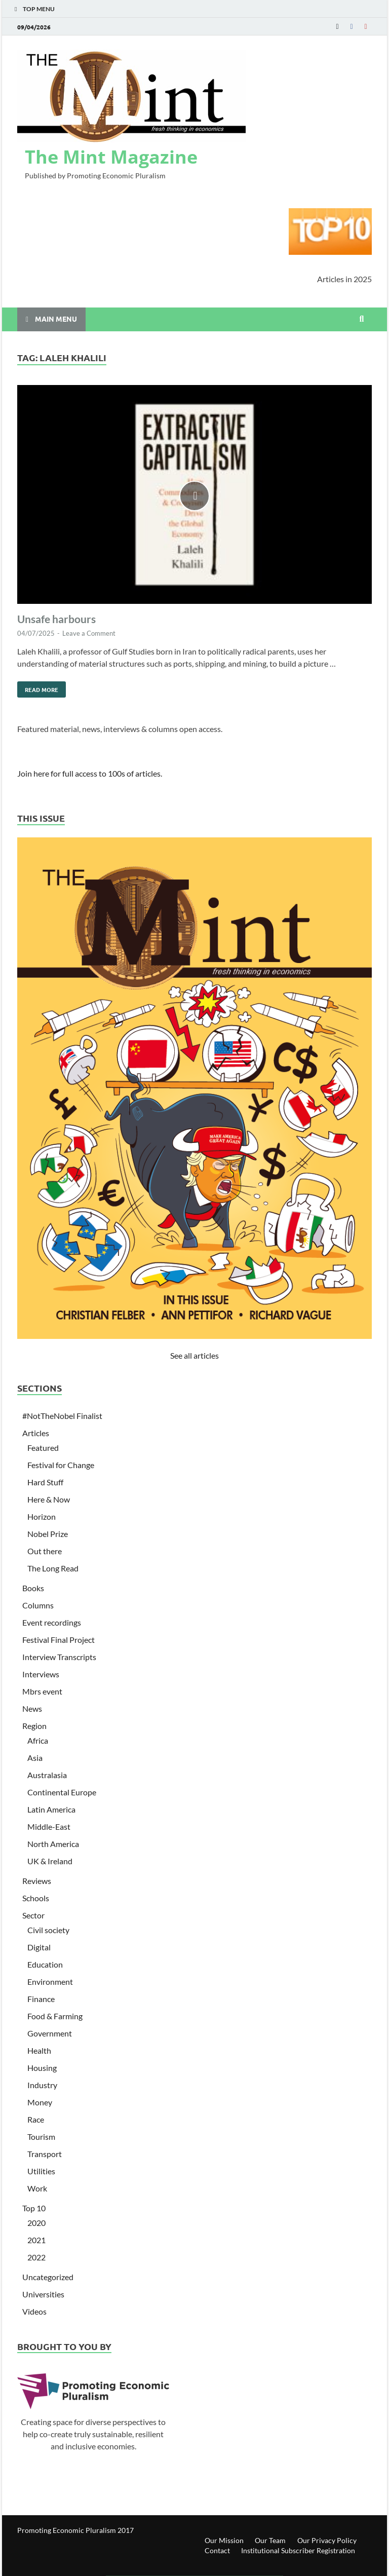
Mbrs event (42, 1691)
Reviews (36, 1881)
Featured (43, 1447)
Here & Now (48, 1499)
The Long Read (53, 1568)
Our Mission (224, 2540)
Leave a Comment (88, 633)
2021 (36, 2240)
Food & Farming (55, 2016)
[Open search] (361, 319)
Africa (37, 1740)
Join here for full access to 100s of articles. (89, 773)
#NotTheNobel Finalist (62, 1415)
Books (33, 1588)
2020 (36, 2222)
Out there (44, 1551)
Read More (37, 687)
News (32, 1708)
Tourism (41, 2136)
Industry (42, 2085)
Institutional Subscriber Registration (298, 2550)
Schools (35, 1898)
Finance (41, 1999)
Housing (42, 2067)
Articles (35, 1433)
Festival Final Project (58, 1639)
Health (39, 2050)
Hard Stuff (45, 1482)
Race (35, 2119)
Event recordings (51, 1622)
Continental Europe (61, 1792)
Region (34, 1726)
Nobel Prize (47, 1534)
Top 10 (34, 2208)
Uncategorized (47, 2277)
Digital (39, 1947)
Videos (34, 2311)
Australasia (47, 1775)
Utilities (41, 2171)
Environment (50, 1981)
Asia (35, 1757)
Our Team (270, 2540)
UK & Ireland (49, 1861)
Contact (217, 2550)
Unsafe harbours (56, 618)
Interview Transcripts (59, 1657)
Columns (38, 1605)
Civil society (48, 1930)
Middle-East (48, 1826)
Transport (44, 2154)
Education (45, 1964)
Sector (33, 1915)
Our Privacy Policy (327, 2540)
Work (37, 2188)
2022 (36, 2257)
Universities (43, 2294)
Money (39, 2102)
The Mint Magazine (111, 156)
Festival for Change (60, 1465)
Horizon (41, 1516)
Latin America (51, 1809)
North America (53, 1844)
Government (49, 2033)
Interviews (40, 1674)
